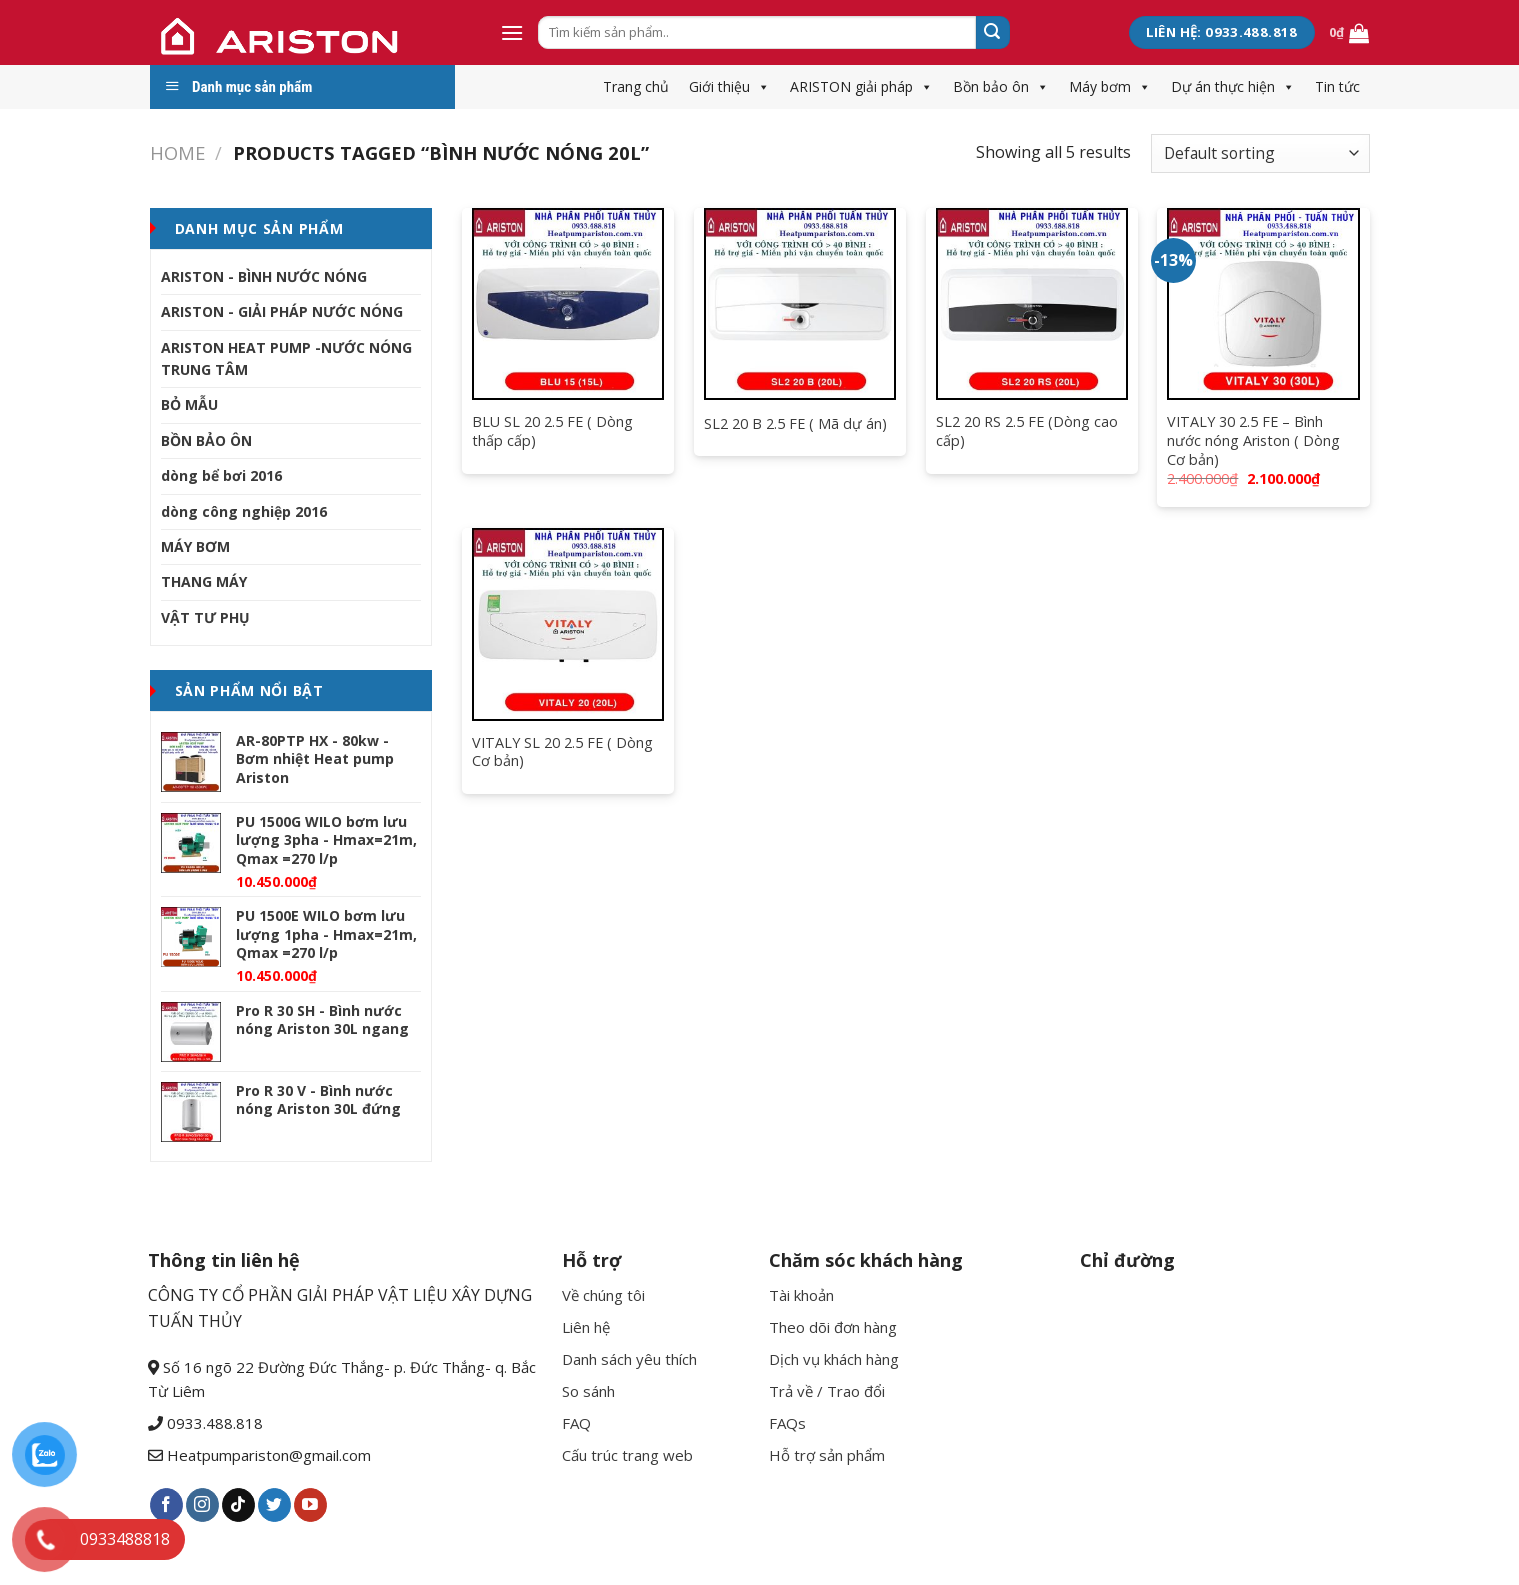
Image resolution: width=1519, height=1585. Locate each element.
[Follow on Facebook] (166, 1505)
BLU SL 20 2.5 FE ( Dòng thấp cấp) (552, 431)
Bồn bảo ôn (1001, 86)
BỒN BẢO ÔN (206, 440)
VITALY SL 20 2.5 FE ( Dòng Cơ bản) (562, 752)
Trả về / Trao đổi (827, 1391)
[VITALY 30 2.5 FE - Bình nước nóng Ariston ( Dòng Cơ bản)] (1263, 304)
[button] (760, 86)
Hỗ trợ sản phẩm (827, 1455)
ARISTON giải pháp (861, 86)
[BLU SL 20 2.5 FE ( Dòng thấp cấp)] (568, 304)
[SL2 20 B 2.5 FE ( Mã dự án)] (800, 304)
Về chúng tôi (603, 1295)
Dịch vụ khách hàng (834, 1359)
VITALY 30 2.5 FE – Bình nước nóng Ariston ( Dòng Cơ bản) (1253, 440)
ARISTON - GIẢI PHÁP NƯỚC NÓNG (282, 311)
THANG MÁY (204, 581)
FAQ (576, 1423)
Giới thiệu (729, 86)
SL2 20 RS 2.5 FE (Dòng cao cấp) (1027, 431)
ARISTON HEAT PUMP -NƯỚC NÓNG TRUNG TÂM (286, 358)
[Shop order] (1260, 153)
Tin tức (1337, 86)
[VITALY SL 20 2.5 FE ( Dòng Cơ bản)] (568, 624)
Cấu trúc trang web (627, 1455)
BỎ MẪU (189, 404)
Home (177, 152)
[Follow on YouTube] (310, 1505)
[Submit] (993, 33)
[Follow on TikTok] (238, 1505)
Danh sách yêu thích (629, 1359)
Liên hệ (586, 1327)
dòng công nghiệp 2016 (244, 511)
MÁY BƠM (195, 546)
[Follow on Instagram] (202, 1505)
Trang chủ (636, 86)
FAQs (787, 1423)
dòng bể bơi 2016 (221, 475)
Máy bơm (1110, 86)
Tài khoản (801, 1295)
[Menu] (512, 32)
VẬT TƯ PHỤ (205, 617)
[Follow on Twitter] (274, 1505)
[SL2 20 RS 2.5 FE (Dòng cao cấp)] (1032, 304)
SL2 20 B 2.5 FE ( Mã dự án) (795, 424)
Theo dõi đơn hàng (833, 1327)
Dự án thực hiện (1233, 86)
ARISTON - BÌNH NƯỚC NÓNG (264, 276)
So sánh (588, 1391)
